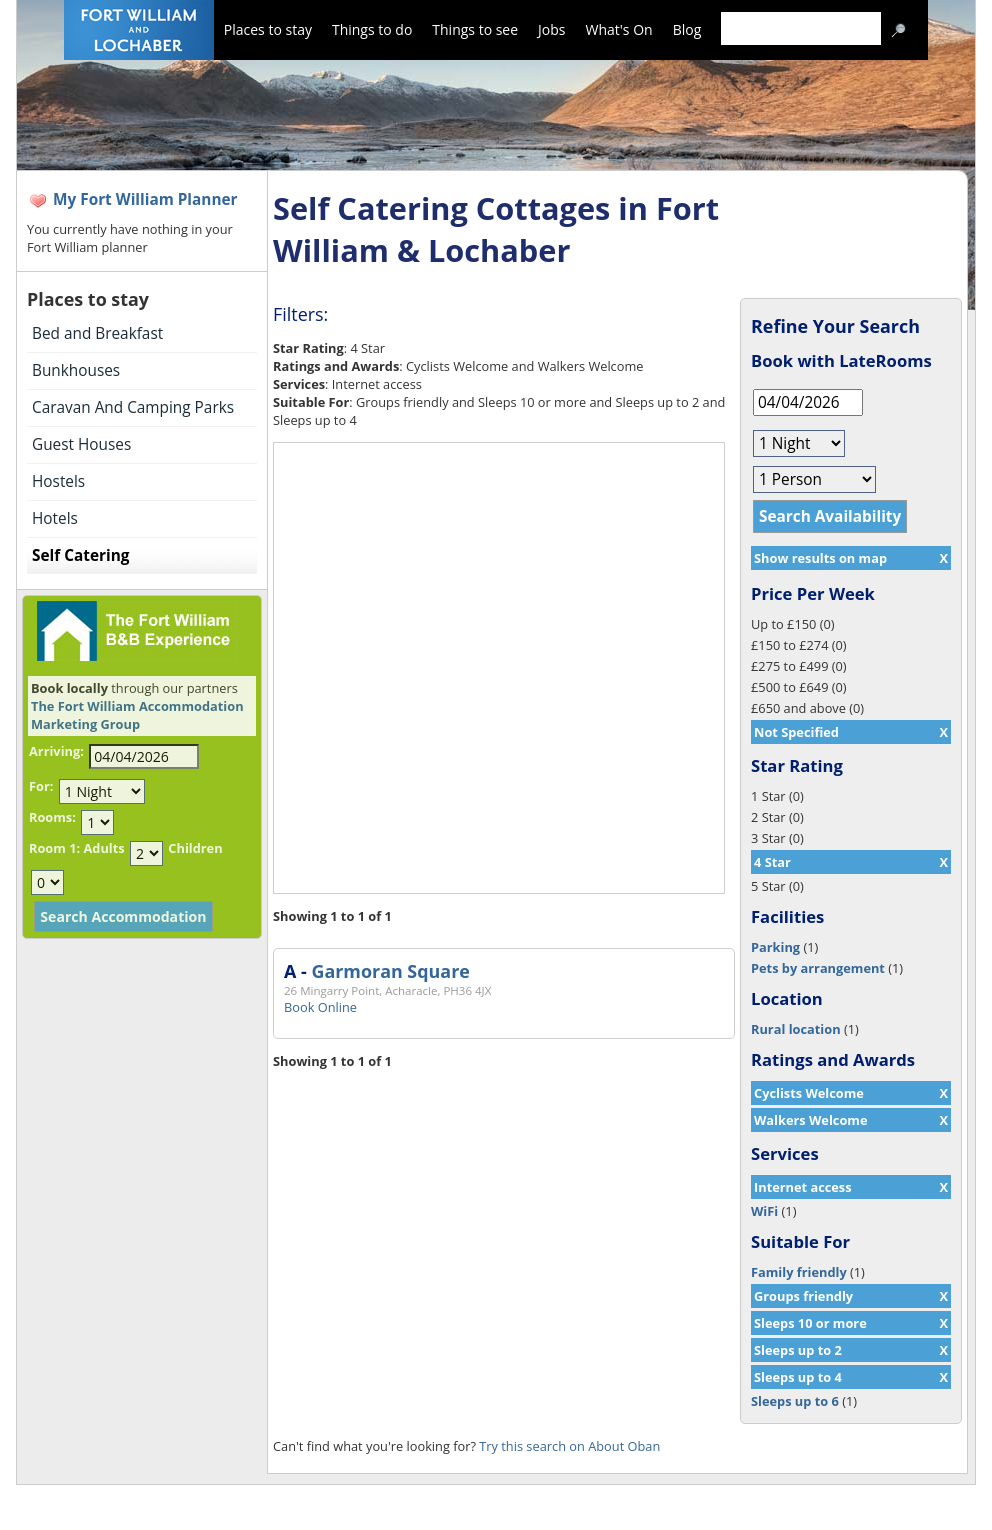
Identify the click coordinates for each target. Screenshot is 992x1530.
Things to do (372, 29)
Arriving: (56, 751)
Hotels (55, 518)
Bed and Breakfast (97, 333)
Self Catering (80, 555)
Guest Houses (81, 444)
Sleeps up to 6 (795, 1401)
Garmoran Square (390, 971)
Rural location (796, 1029)
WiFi (764, 1211)
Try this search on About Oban (569, 1446)
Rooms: (52, 817)
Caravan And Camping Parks (133, 407)
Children (195, 848)
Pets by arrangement (818, 968)
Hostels (58, 481)
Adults (103, 848)
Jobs (551, 29)
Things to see (475, 29)
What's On (619, 29)
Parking (775, 947)
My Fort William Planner (145, 199)
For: (41, 786)
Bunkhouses (76, 370)
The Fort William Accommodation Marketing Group (137, 715)
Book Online (320, 1007)
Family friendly (799, 1272)
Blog (687, 29)
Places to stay (268, 29)
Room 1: (54, 848)
